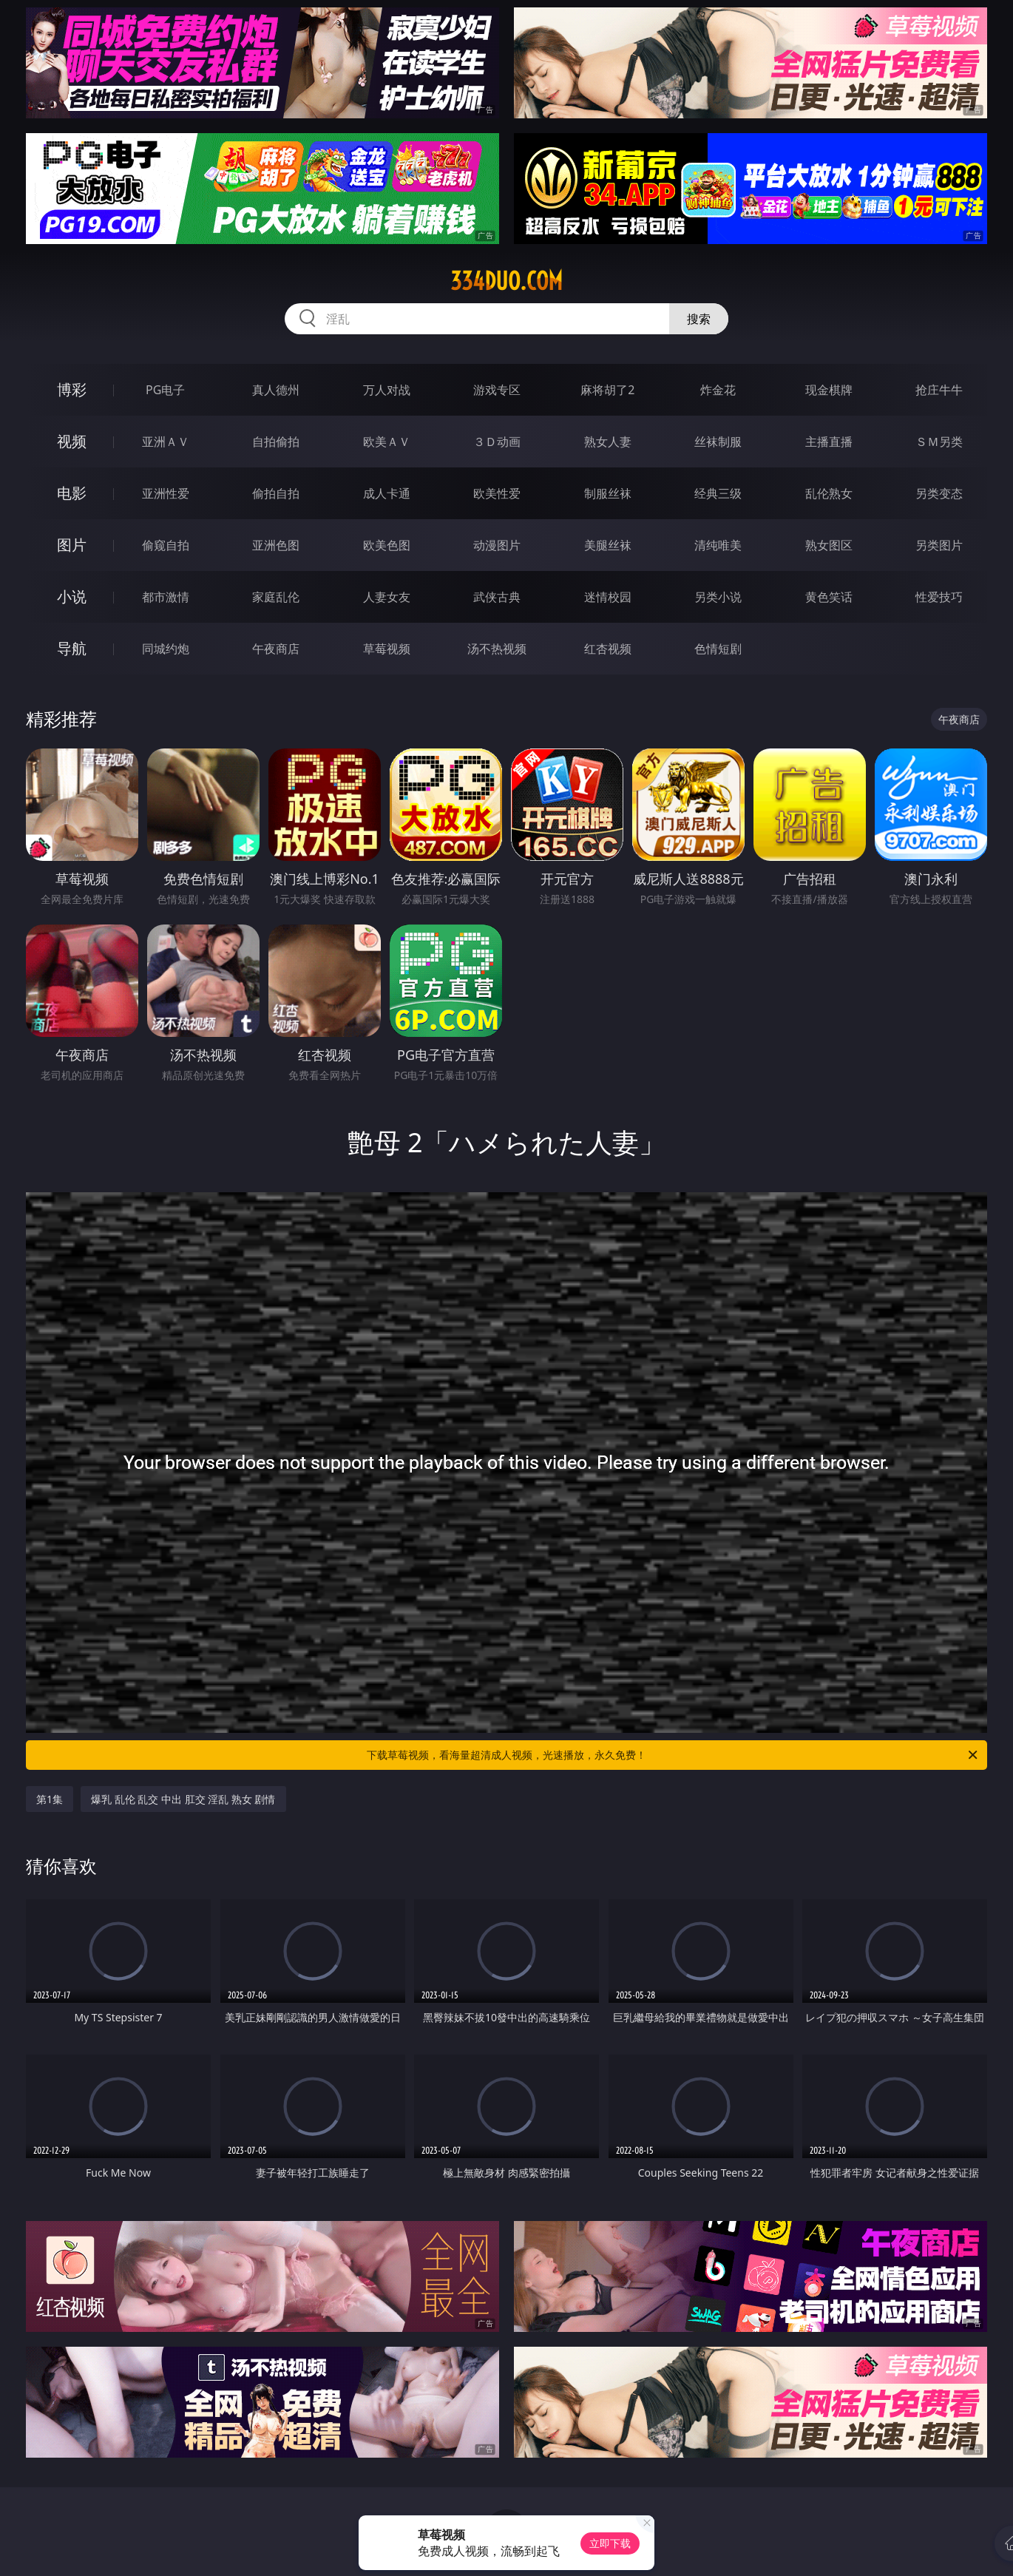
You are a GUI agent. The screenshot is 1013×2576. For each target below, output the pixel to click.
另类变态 (939, 493)
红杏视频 (607, 648)
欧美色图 (386, 545)
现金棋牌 (829, 390)
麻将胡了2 (607, 390)
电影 (72, 493)
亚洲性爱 (165, 493)
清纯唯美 (718, 545)
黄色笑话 (829, 597)
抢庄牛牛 (939, 390)
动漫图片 (497, 545)
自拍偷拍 (275, 441)
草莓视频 (386, 648)
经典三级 (718, 493)
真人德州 (275, 390)
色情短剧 (718, 648)
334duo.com (506, 281)
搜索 (699, 319)
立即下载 (610, 2543)
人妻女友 (386, 597)
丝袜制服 (718, 441)
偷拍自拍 (275, 493)
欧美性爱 (497, 493)
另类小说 (718, 597)
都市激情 (165, 597)
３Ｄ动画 (497, 441)
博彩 (72, 389)
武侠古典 (497, 597)
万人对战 (386, 390)
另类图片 (939, 545)
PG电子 (165, 390)
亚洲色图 (275, 545)
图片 (72, 545)
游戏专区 (497, 390)
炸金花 (718, 390)
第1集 (49, 1799)
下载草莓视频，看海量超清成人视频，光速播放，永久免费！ (673, 1755)
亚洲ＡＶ (165, 441)
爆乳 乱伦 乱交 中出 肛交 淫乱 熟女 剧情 (183, 1799)
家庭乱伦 (275, 597)
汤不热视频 (496, 648)
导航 (72, 648)
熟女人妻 (607, 441)
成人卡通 (386, 493)
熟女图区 (829, 545)
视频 (72, 441)
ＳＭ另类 (939, 441)
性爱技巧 (939, 597)
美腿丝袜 (607, 545)
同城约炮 (165, 648)
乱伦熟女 (829, 493)
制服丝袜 (607, 493)
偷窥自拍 (165, 545)
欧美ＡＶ (386, 441)
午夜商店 (275, 648)
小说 (72, 596)
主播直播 (829, 441)
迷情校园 (607, 597)
